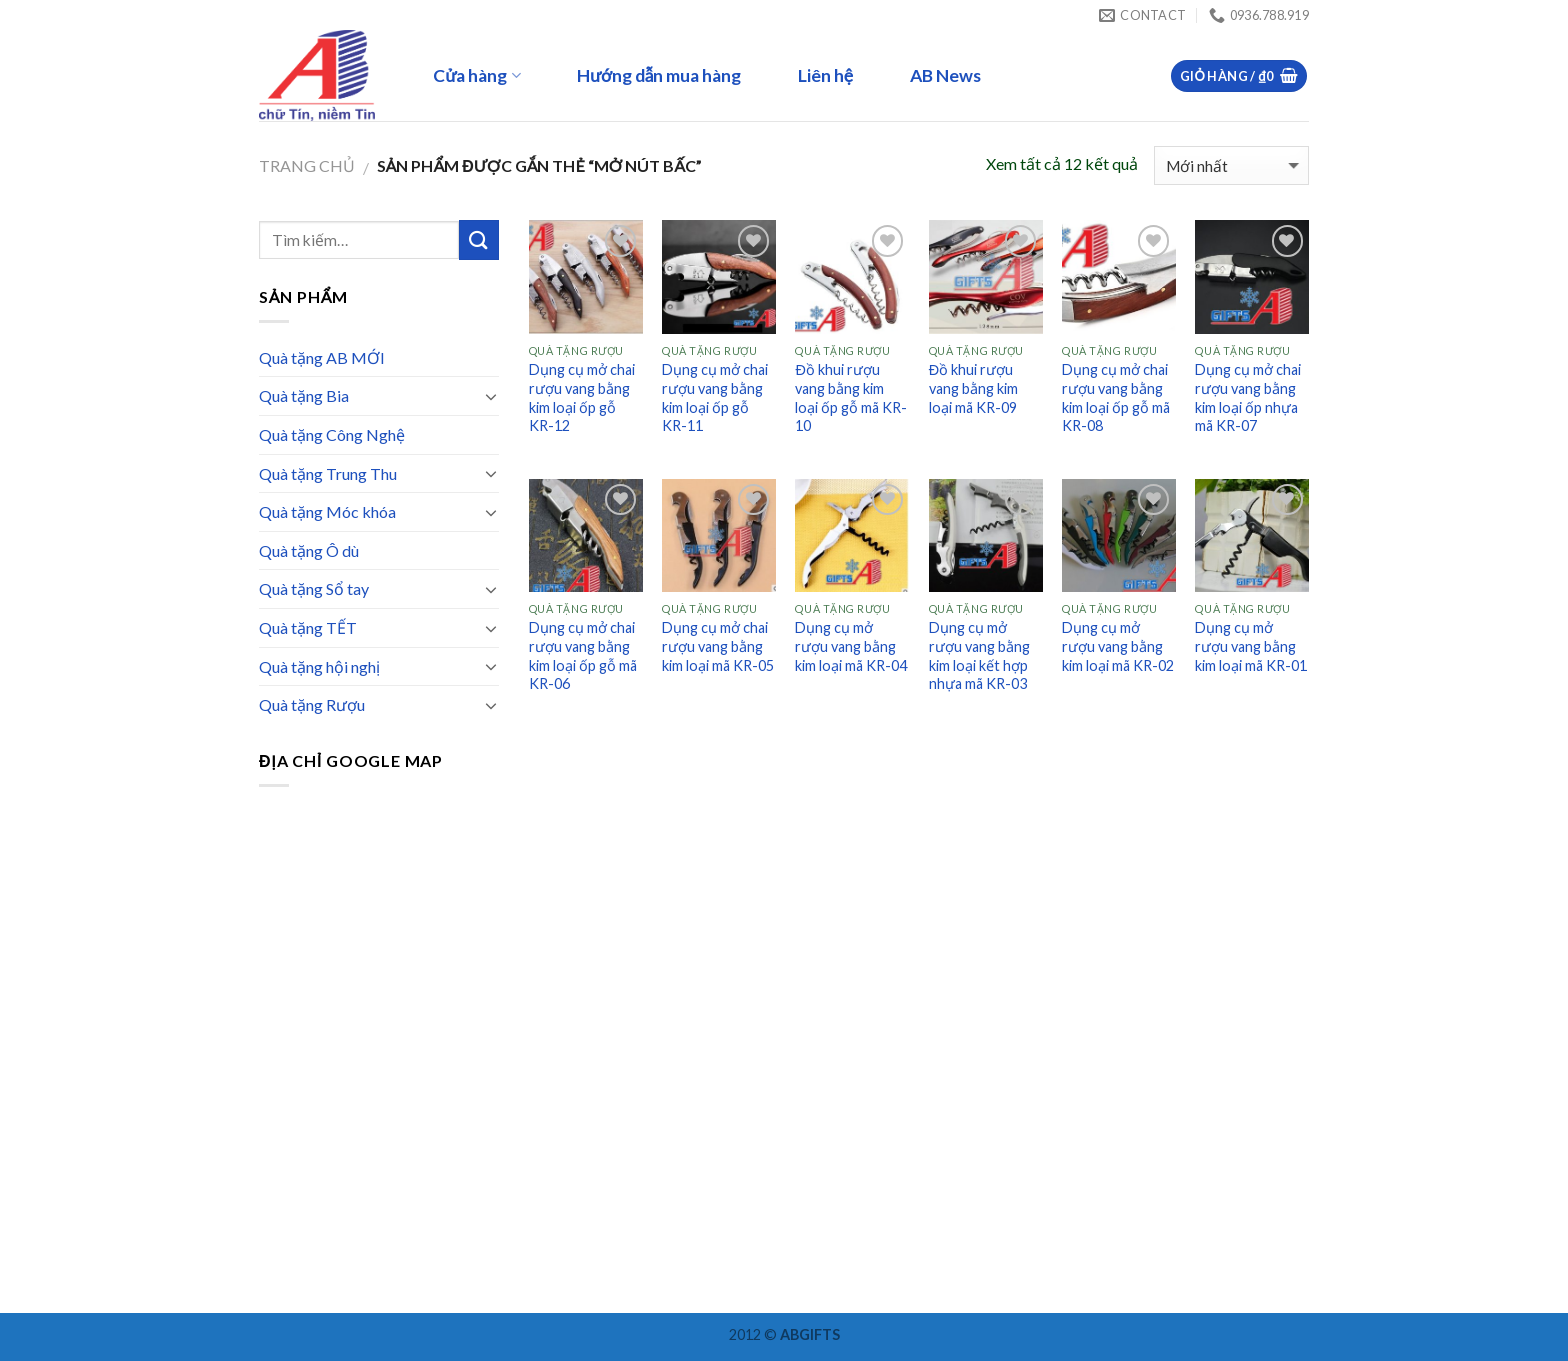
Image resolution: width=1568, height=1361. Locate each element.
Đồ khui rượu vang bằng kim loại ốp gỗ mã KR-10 (851, 397)
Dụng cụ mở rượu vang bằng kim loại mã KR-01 (1251, 646)
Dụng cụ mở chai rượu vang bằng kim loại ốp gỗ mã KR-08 (1116, 397)
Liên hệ (825, 75)
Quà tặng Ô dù (309, 550)
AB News (945, 75)
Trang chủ (307, 165)
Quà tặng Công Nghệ (332, 434)
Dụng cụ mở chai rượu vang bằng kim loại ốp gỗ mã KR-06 (583, 655)
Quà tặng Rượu (312, 704)
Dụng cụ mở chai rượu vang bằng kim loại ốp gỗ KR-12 (582, 397)
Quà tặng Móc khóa (327, 511)
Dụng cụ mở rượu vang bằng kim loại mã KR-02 (1118, 646)
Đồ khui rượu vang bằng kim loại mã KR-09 (973, 388)
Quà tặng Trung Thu (328, 473)
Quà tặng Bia (304, 395)
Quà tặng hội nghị (319, 666)
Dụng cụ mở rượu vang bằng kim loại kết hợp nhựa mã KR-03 (979, 655)
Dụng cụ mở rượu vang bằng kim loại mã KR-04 (851, 646)
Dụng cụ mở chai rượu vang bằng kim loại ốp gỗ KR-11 (715, 397)
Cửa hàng (476, 75)
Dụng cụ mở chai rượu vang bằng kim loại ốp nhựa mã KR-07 (1248, 397)
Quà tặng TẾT (308, 627)
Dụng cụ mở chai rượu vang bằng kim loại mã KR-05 (718, 646)
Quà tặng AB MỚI (322, 357)
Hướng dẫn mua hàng (659, 75)
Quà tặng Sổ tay (314, 588)
